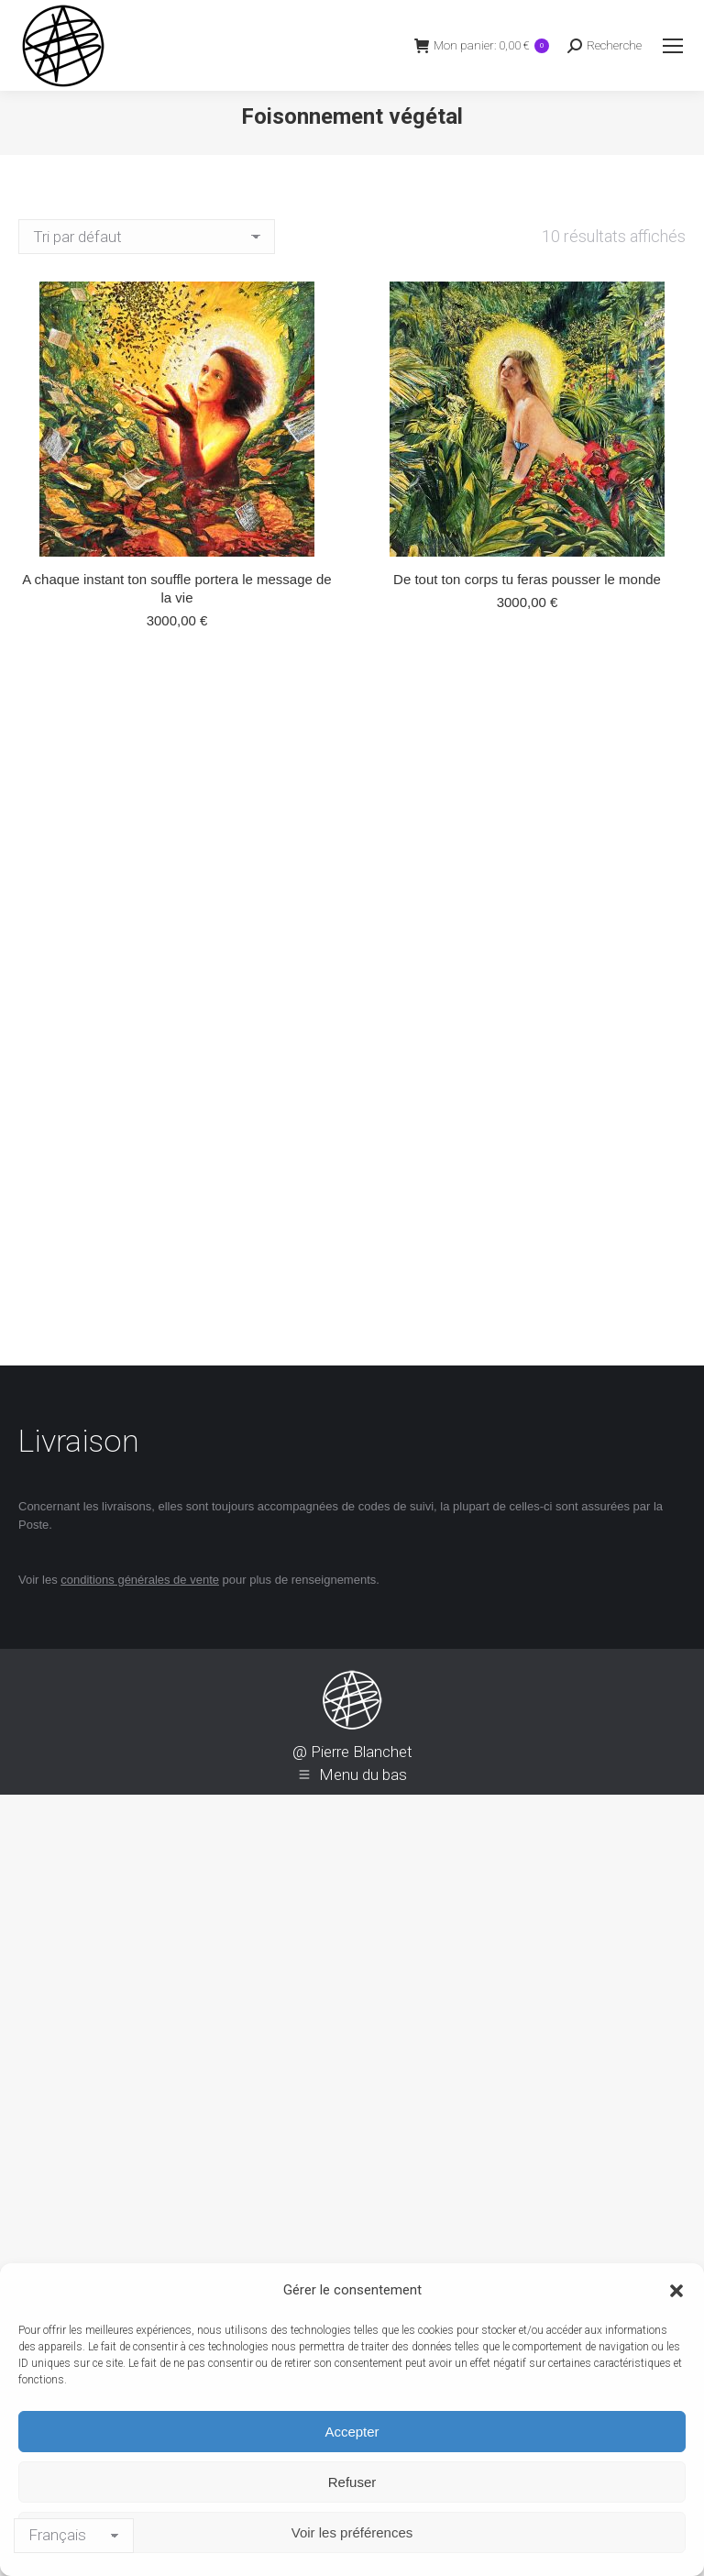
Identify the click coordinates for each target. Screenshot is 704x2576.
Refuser (352, 2482)
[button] (676, 2291)
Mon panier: (481, 45)
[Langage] (74, 2535)
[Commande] (146, 236)
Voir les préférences (352, 2532)
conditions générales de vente (139, 1580)
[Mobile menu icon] (673, 46)
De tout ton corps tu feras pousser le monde (527, 579)
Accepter (351, 2431)
